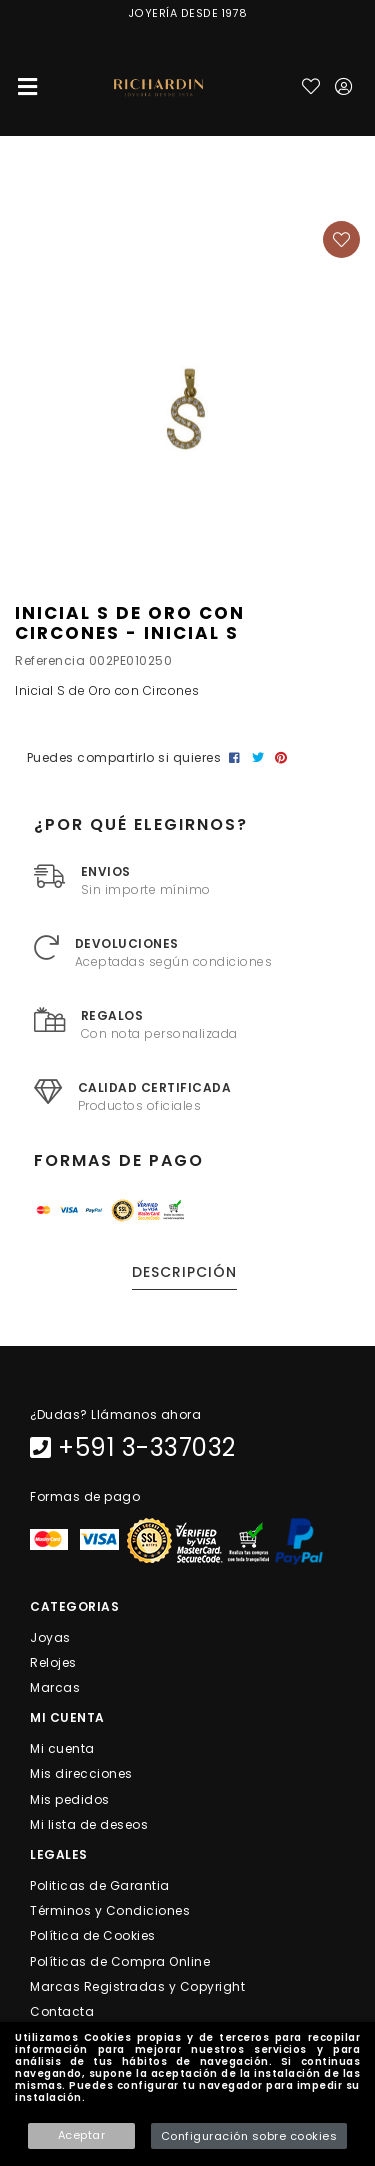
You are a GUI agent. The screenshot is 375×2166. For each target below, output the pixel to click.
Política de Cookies (93, 1935)
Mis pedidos (70, 1798)
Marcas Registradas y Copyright (137, 1985)
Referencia (50, 660)
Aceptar (82, 2135)
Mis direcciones (81, 1773)
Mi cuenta (62, 1748)
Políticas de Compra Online (120, 1960)
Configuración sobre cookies (249, 2136)
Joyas (50, 1636)
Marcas (55, 1687)
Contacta (62, 2011)
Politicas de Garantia (100, 1885)
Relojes (53, 1662)
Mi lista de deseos (89, 1823)
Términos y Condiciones (110, 1910)
